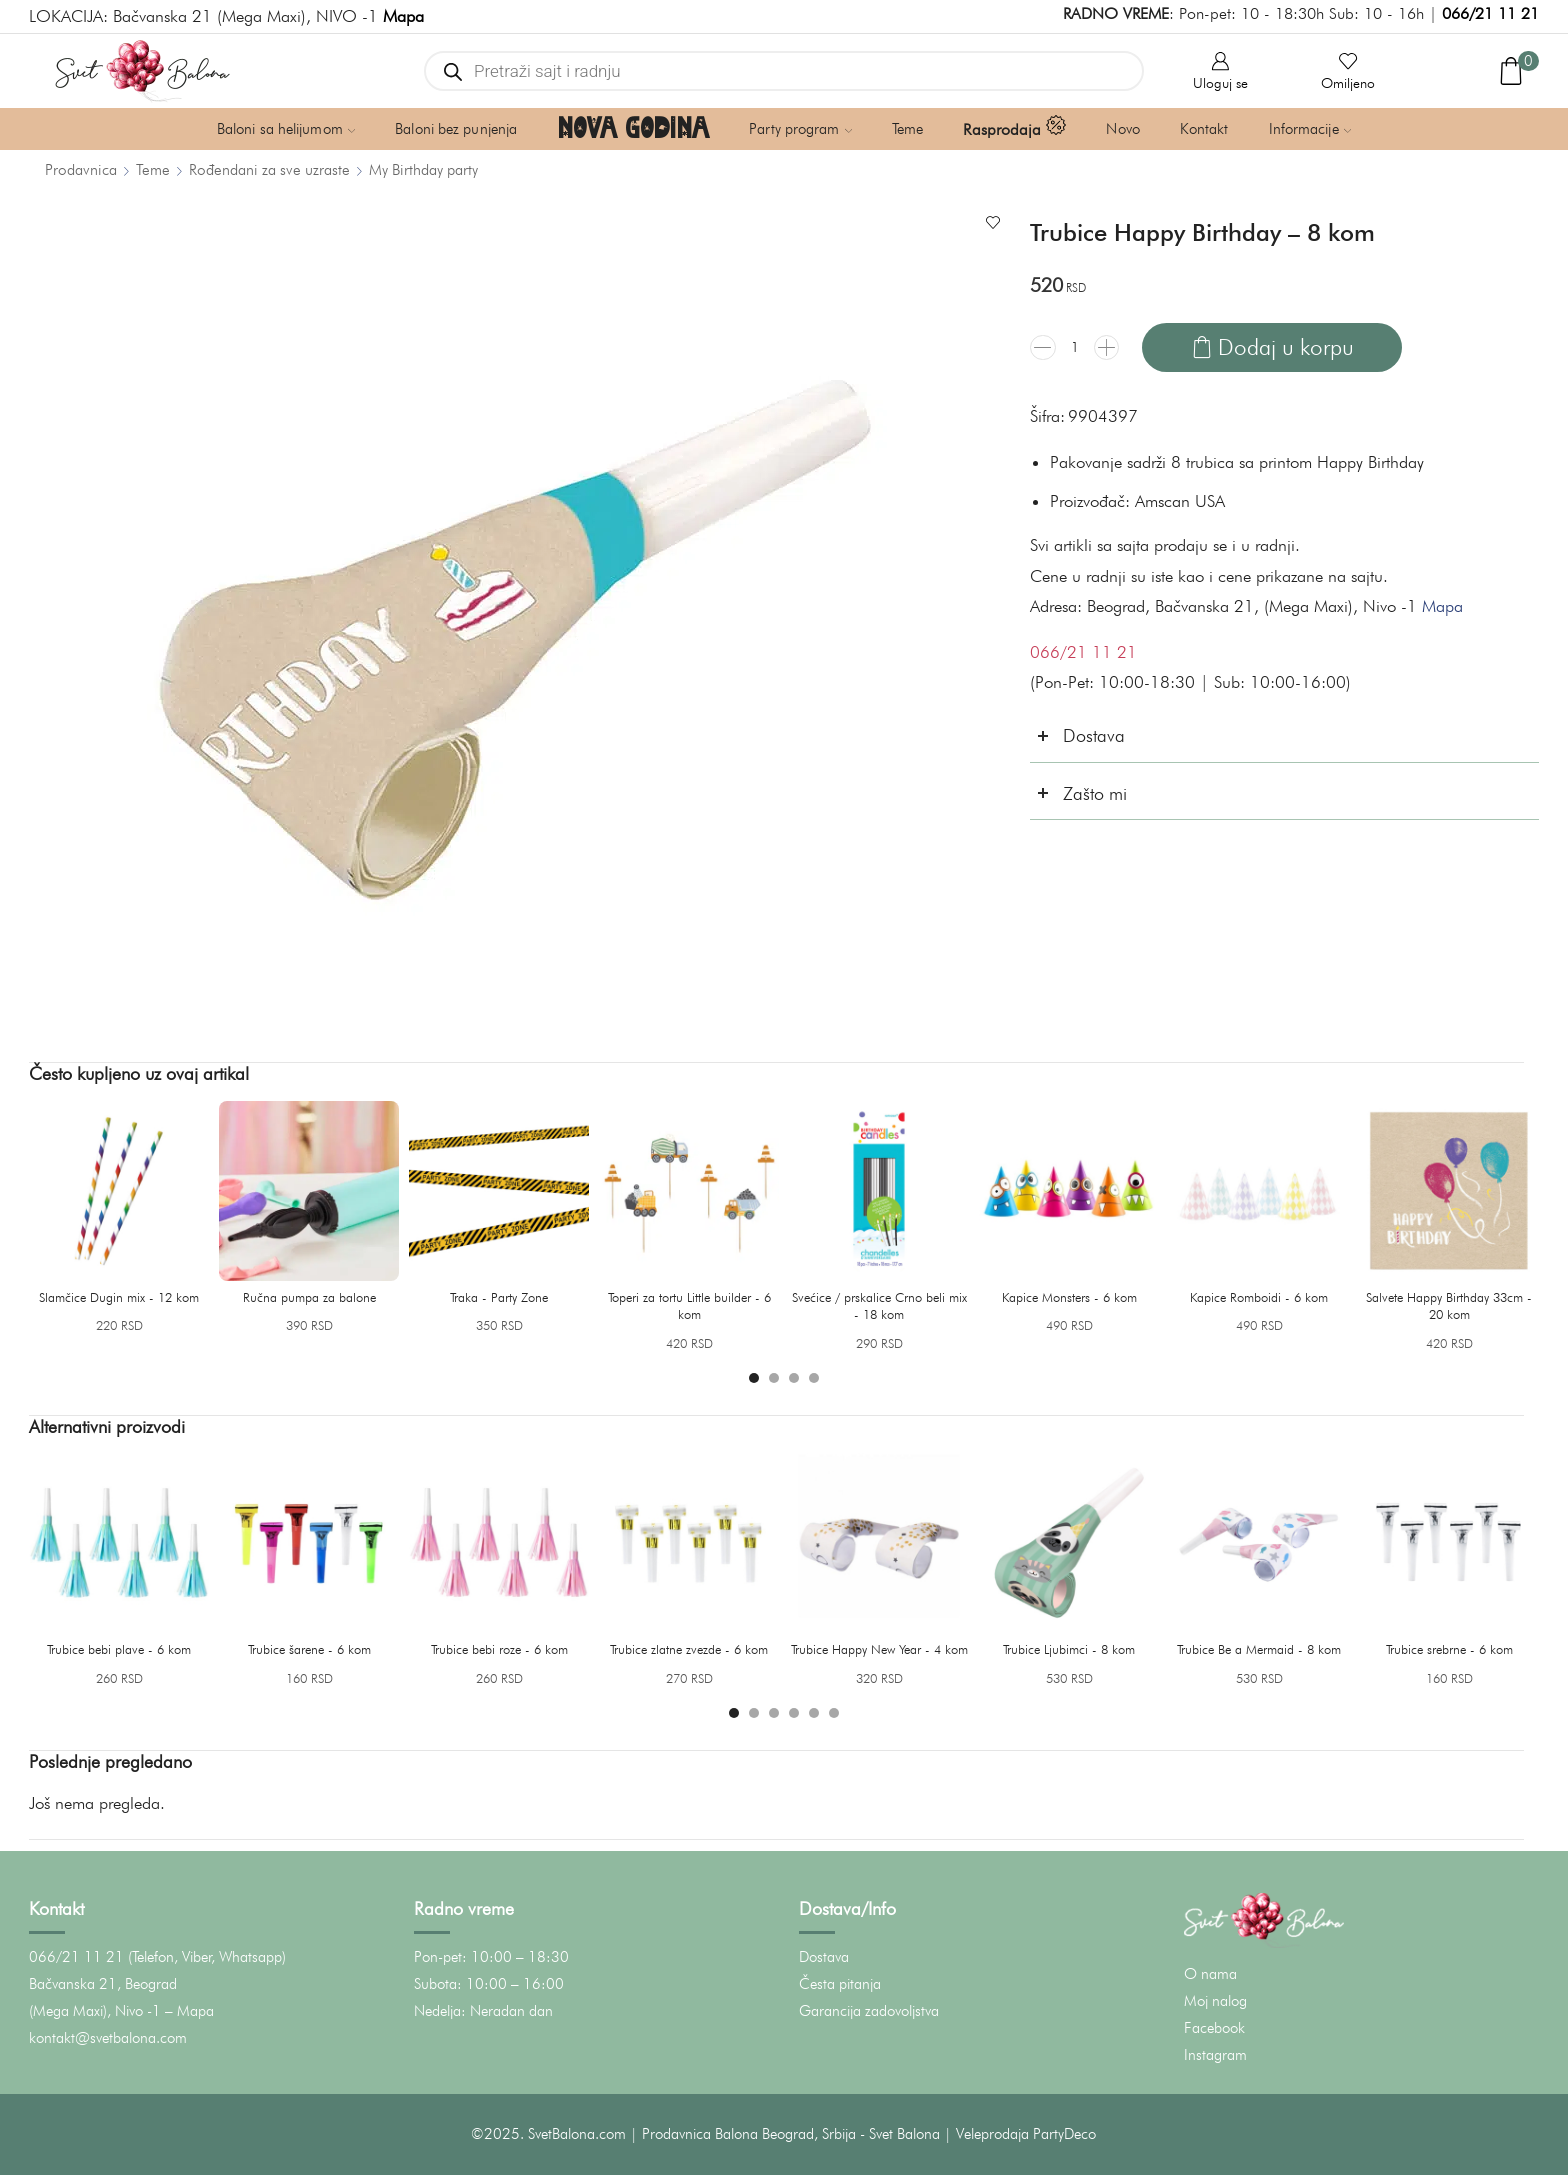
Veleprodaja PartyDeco (1026, 2134)
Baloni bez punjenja (456, 129)
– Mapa (189, 2011)
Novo (1122, 129)
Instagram (1215, 2055)
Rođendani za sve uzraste (269, 169)
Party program (800, 129)
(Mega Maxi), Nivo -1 (95, 2011)
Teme (907, 129)
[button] (754, 1378)
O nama (1210, 1974)
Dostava (824, 1957)
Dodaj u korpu (1286, 346)
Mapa (1442, 606)
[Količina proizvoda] (1075, 347)
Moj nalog (1215, 2001)
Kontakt (1204, 129)
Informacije (1310, 129)
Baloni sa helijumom (286, 129)
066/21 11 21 (1490, 13)
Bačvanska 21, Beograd (103, 1984)
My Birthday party (423, 169)
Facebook (1214, 2028)
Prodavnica (81, 169)
